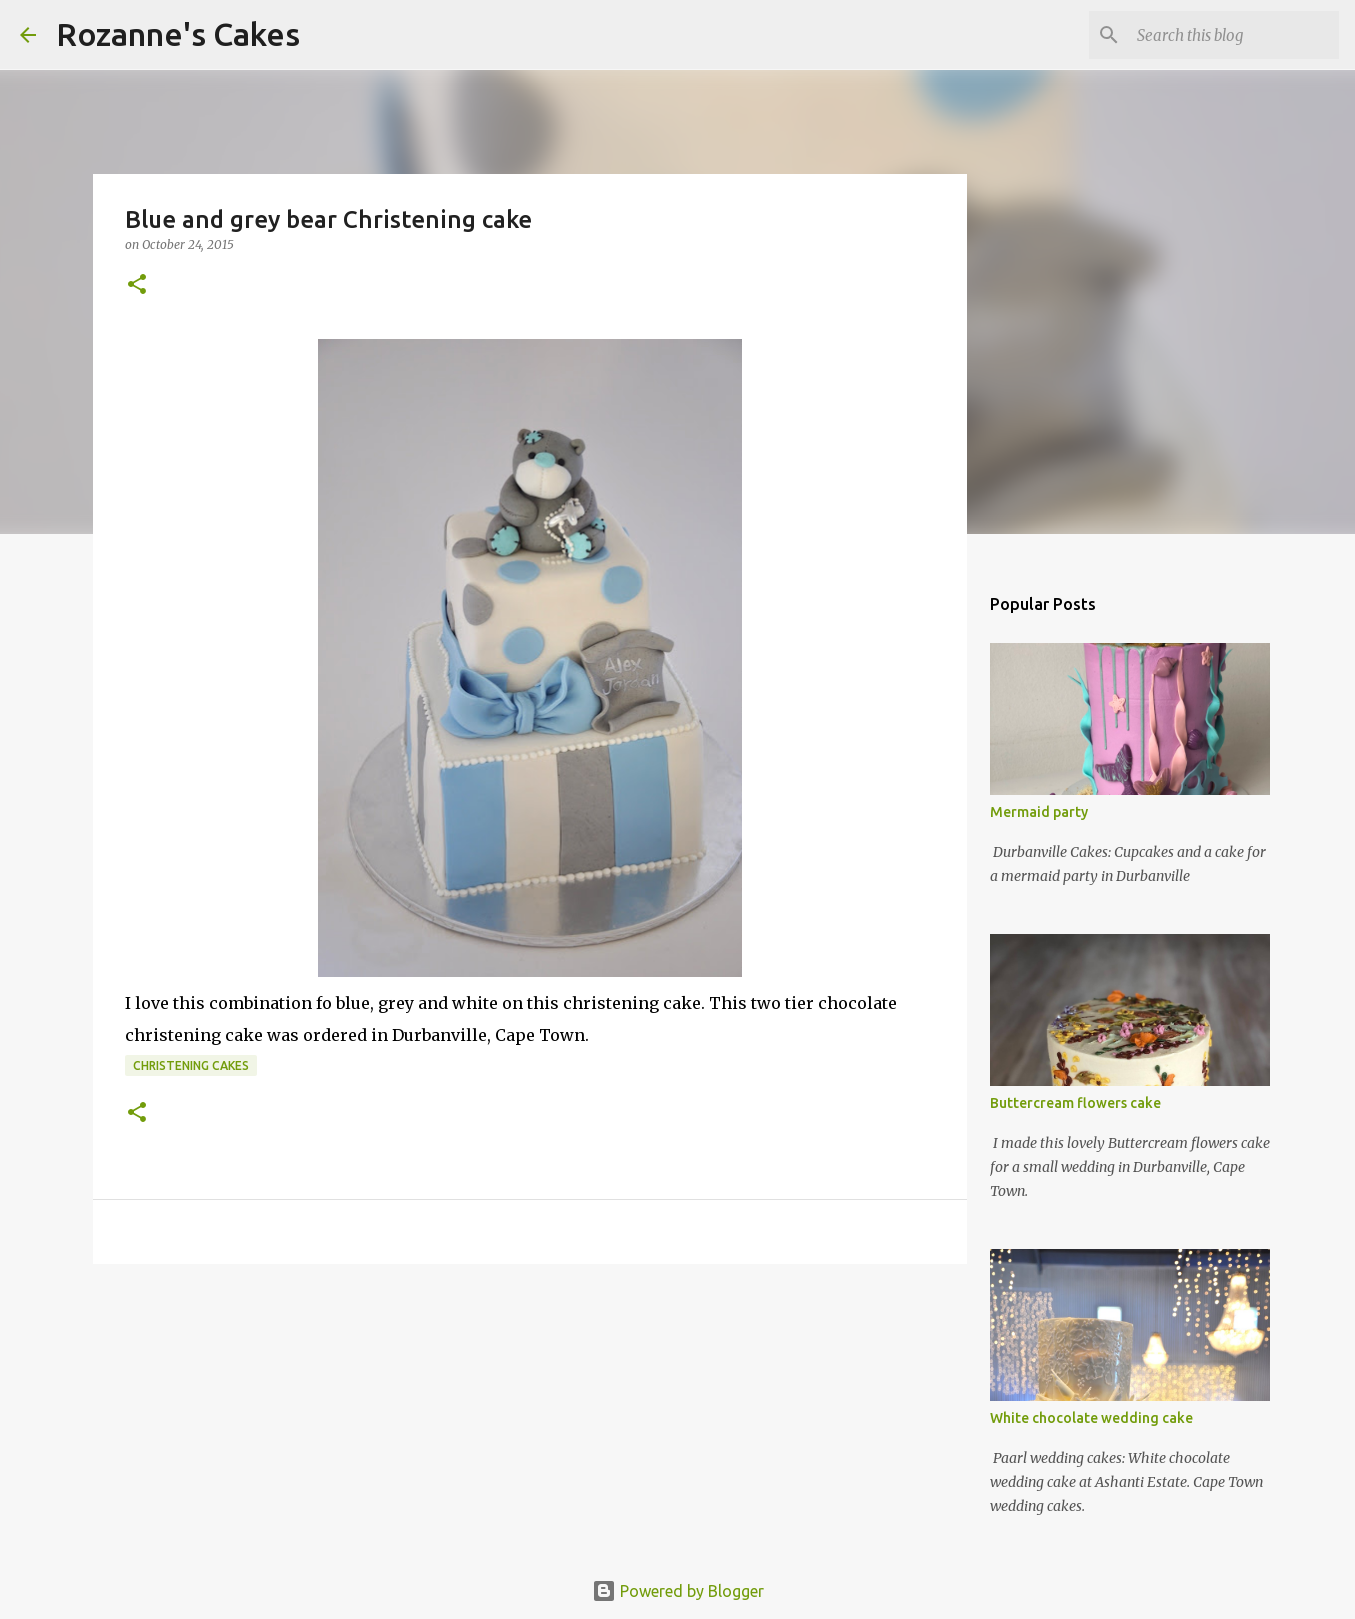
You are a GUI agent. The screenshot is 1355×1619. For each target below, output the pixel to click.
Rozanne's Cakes (178, 34)
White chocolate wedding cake (1091, 1418)
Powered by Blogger (678, 1591)
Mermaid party (1039, 812)
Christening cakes (191, 1065)
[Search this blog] (1234, 35)
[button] (137, 285)
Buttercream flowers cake (1075, 1103)
